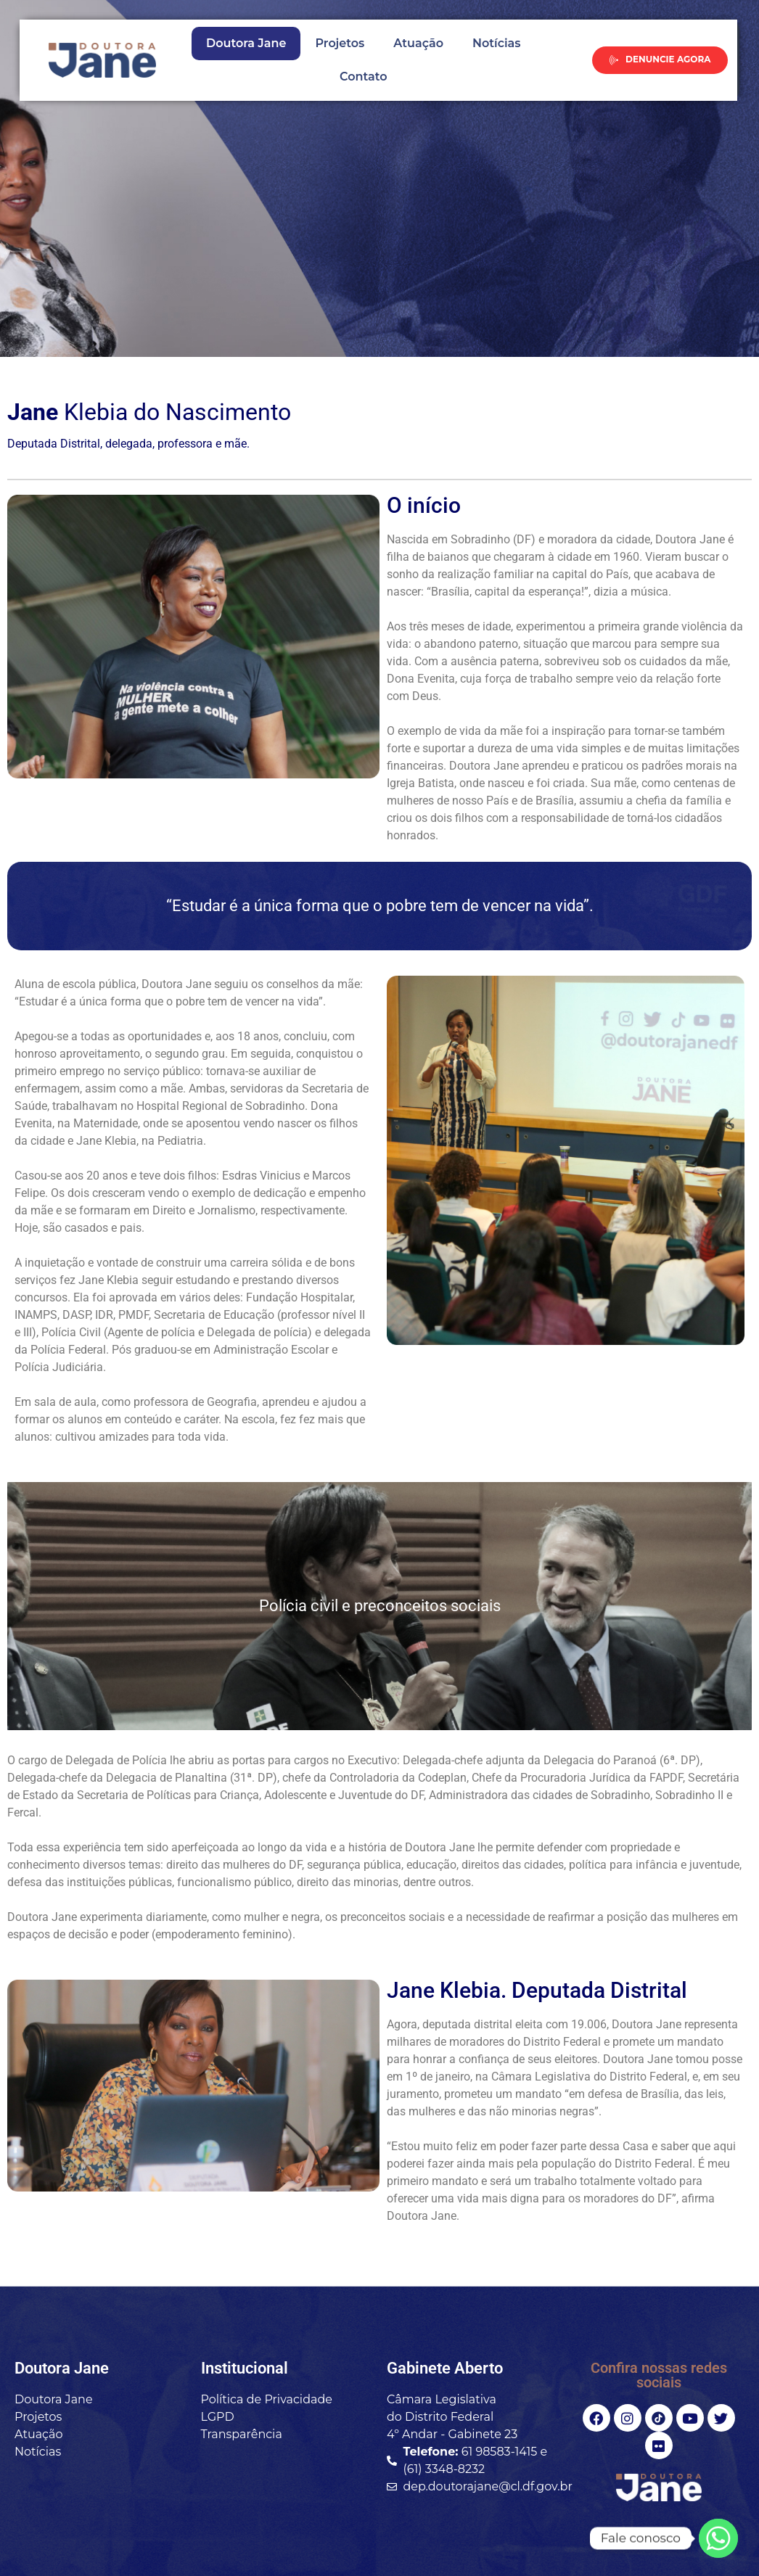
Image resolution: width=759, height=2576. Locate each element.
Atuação (418, 43)
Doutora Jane (246, 43)
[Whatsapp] (718, 2538)
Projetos (339, 43)
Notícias (496, 43)
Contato (363, 76)
